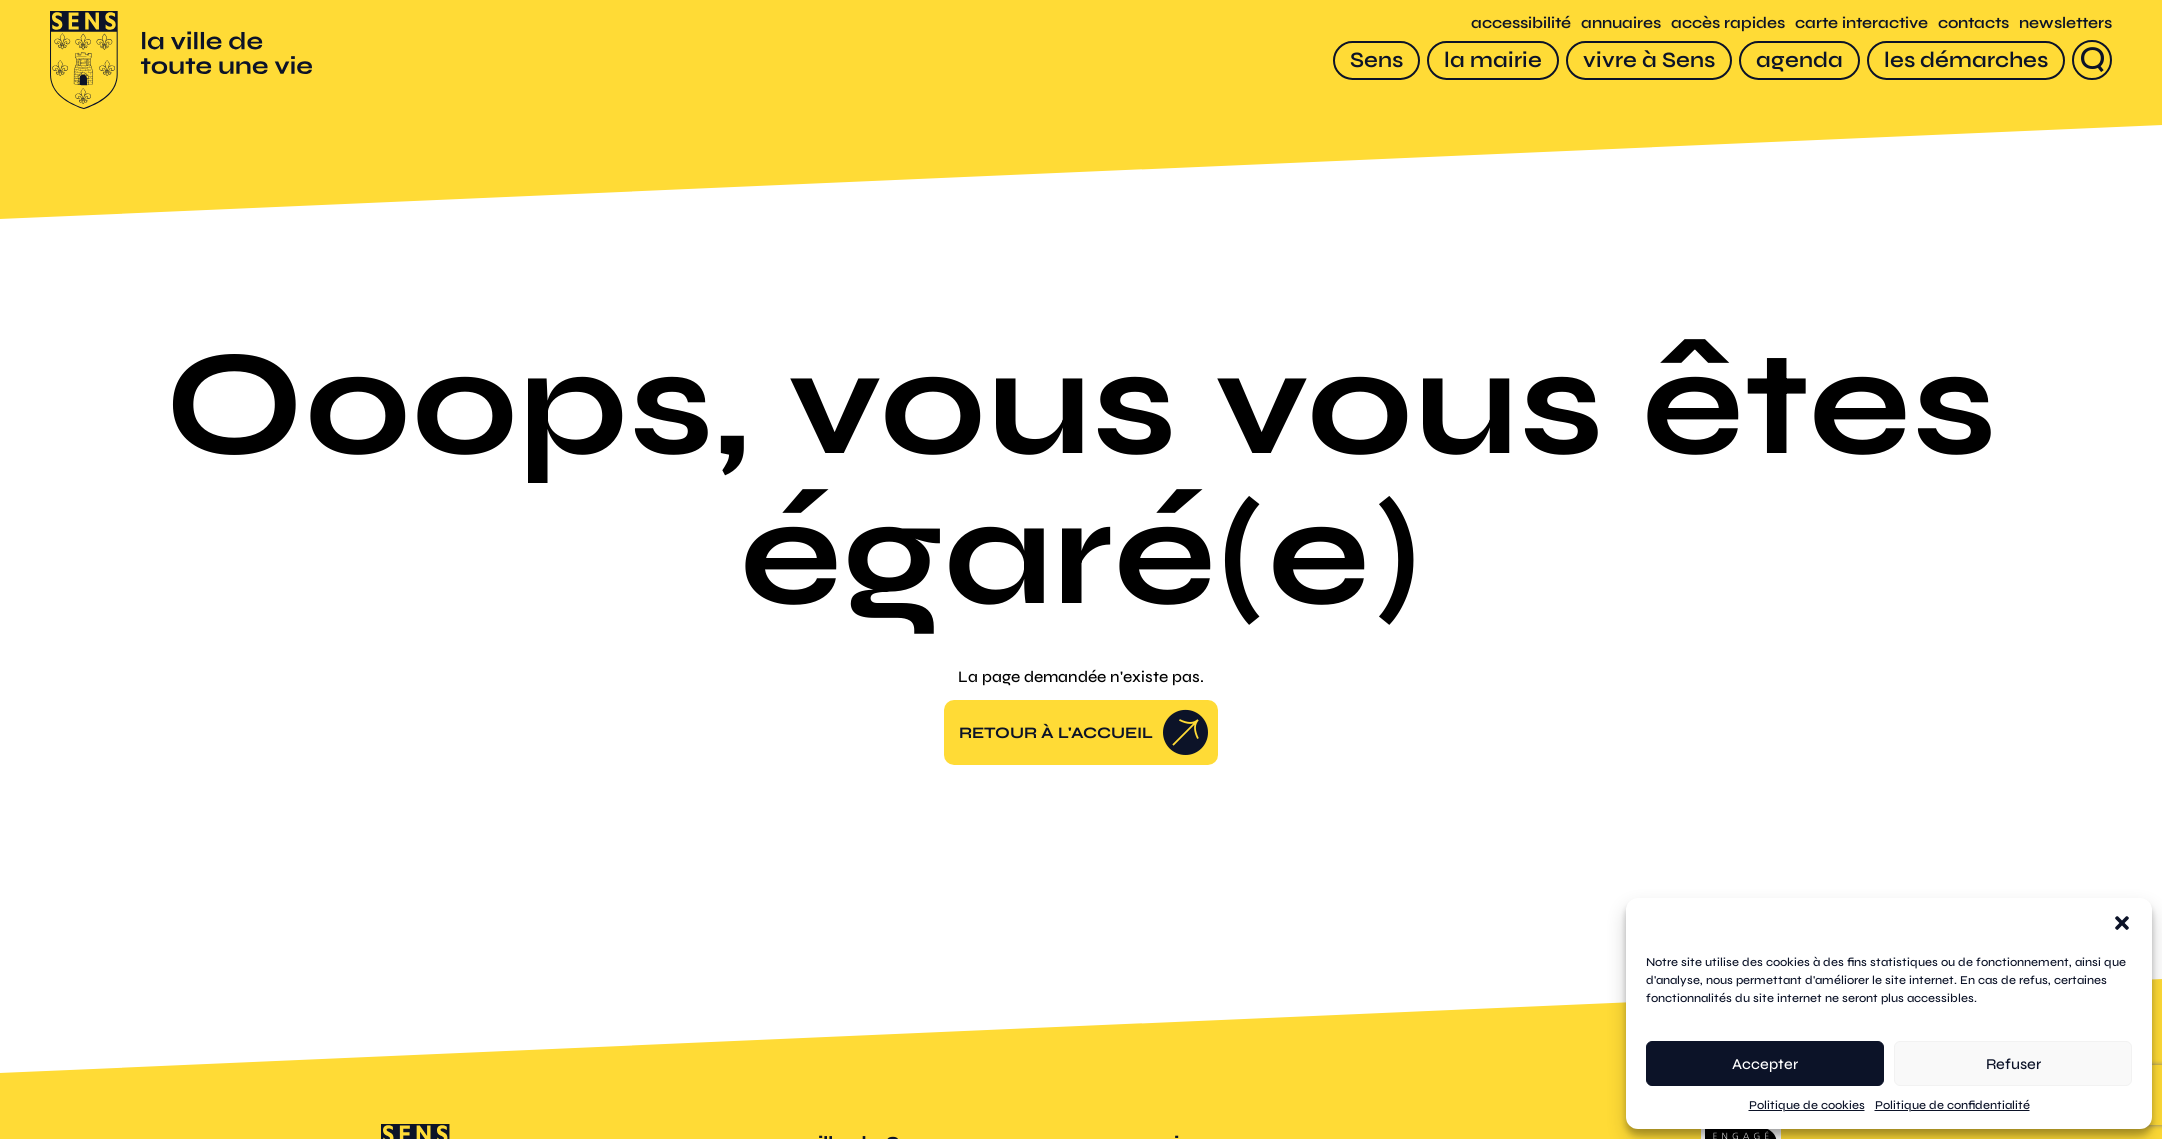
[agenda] (1799, 60)
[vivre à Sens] (1649, 60)
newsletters (2065, 22)
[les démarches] (1966, 60)
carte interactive (1861, 22)
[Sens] (1376, 60)
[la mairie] (1493, 60)
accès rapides (1728, 22)
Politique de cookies (1807, 1105)
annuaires (1621, 22)
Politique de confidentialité (1952, 1105)
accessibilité (1521, 22)
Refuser (2013, 1064)
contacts (1973, 22)
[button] (2122, 923)
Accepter (1765, 1064)
